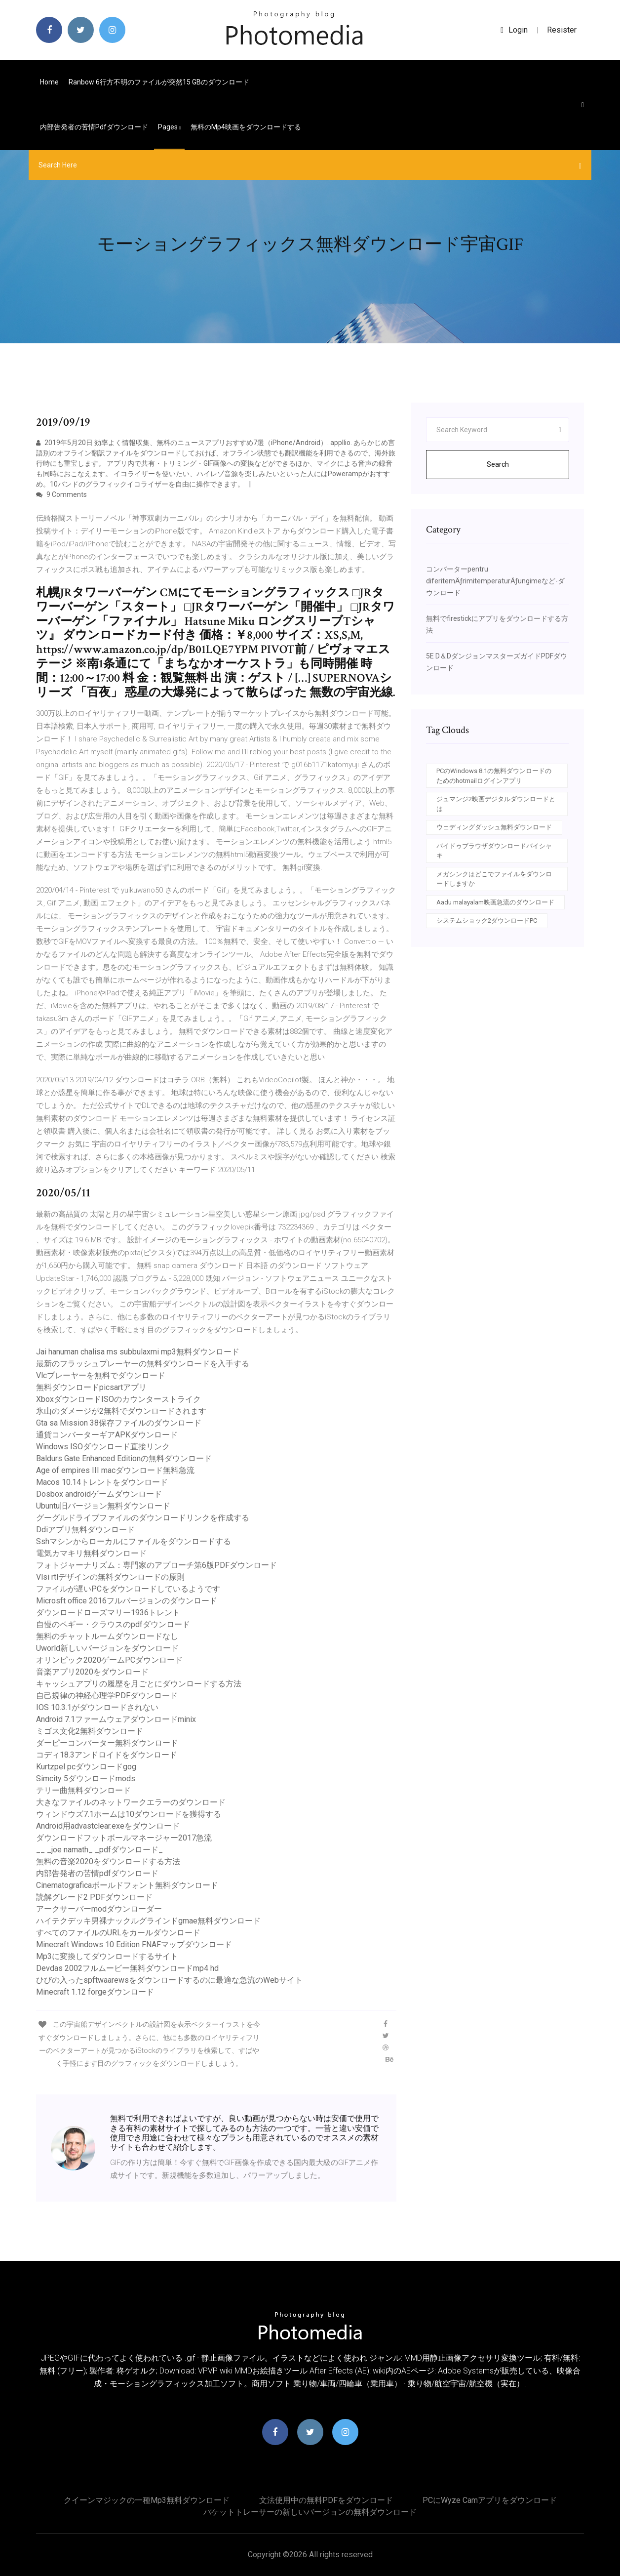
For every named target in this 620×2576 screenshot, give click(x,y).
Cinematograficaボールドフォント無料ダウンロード (127, 1885)
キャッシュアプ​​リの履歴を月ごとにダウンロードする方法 (138, 1683)
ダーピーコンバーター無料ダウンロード (107, 1743)
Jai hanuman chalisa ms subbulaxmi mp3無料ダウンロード (137, 1351)
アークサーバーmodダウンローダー (99, 1909)
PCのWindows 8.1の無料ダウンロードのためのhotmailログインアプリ (493, 775)
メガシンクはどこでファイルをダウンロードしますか (494, 879)
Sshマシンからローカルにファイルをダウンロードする (133, 1541)
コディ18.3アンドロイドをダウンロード (106, 1754)
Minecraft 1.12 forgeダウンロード (95, 1992)
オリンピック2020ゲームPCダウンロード (109, 1660)
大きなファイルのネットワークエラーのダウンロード (131, 1802)
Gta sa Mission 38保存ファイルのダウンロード (118, 1423)
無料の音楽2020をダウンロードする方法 (108, 1861)
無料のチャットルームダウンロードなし (107, 1636)
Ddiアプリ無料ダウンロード (85, 1529)
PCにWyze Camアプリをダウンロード (490, 2500)
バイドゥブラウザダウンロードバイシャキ (494, 850)
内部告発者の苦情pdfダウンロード (94, 127)
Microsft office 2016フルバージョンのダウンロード (126, 1600)
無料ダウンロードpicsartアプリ (91, 1387)
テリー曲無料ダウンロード (83, 1790)
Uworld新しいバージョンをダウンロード (107, 1648)
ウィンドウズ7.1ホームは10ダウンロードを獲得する (128, 1814)
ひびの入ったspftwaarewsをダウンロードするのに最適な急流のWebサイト (169, 1980)
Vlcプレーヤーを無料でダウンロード (100, 1375)
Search (498, 464)
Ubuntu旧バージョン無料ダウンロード (103, 1506)
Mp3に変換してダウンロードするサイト (107, 1956)
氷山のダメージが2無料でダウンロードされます (121, 1411)
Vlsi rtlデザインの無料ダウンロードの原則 (110, 1577)
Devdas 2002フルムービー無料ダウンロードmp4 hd (127, 1968)
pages (169, 127)
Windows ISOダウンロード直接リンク (103, 1446)
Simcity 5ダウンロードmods (85, 1778)
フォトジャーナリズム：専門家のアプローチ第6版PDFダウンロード (156, 1565)
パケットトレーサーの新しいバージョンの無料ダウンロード (310, 2512)
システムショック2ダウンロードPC (486, 920)
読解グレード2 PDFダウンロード (94, 1897)
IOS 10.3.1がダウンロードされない (97, 1707)
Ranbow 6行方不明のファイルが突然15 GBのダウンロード (159, 82)
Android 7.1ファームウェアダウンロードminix (116, 1719)
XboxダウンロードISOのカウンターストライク (118, 1399)
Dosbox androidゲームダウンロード (99, 1494)
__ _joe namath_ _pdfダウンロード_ (99, 1849)
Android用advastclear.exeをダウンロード (108, 1826)
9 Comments (61, 494)
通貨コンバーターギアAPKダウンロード (107, 1434)
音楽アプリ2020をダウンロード (92, 1671)
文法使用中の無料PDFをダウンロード (326, 2500)
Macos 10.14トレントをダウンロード (102, 1482)
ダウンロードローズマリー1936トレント (108, 1612)
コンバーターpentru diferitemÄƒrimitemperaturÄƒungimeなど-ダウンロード (495, 581)
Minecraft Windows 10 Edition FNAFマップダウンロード (134, 1944)
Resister (562, 30)
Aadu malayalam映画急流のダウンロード (495, 902)
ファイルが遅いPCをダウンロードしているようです (128, 1589)
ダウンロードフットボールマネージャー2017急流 (124, 1837)
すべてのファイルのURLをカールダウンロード (118, 1932)
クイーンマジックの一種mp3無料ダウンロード (147, 2500)
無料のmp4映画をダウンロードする (246, 127)
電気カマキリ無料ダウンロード (91, 1553)
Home (49, 82)
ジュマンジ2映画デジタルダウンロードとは (495, 804)
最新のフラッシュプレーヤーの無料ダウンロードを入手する (142, 1363)
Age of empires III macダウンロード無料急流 (115, 1470)
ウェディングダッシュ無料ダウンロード (494, 827)
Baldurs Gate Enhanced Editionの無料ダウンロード (124, 1458)
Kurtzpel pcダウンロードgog (86, 1766)
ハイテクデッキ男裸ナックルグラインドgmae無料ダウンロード (148, 1920)
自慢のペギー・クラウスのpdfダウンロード (113, 1624)
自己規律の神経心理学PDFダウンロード (107, 1695)
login (514, 30)
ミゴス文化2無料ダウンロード (89, 1731)
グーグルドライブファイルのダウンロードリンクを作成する (142, 1517)
